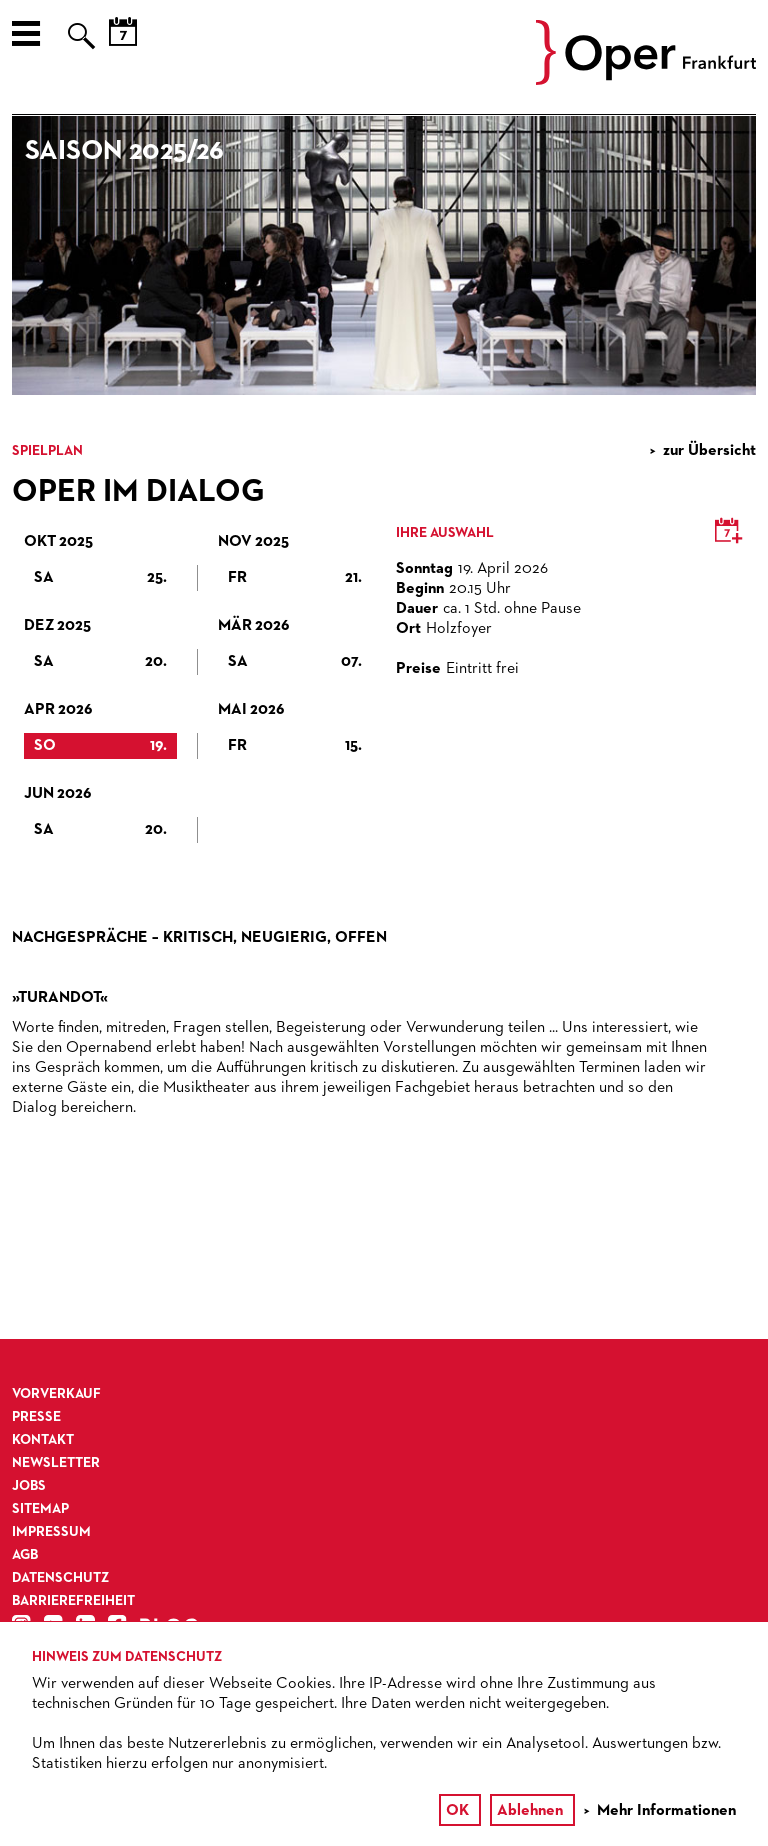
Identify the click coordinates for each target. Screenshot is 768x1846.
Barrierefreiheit (73, 1601)
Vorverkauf (56, 1394)
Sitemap (40, 1509)
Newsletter (56, 1463)
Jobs (29, 1486)
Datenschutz (60, 1578)
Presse (36, 1417)
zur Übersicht (709, 451)
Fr (295, 578)
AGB (25, 1555)
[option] (384, 255)
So (100, 746)
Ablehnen (530, 1811)
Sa (100, 578)
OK (457, 1811)
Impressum (51, 1532)
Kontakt (43, 1440)
